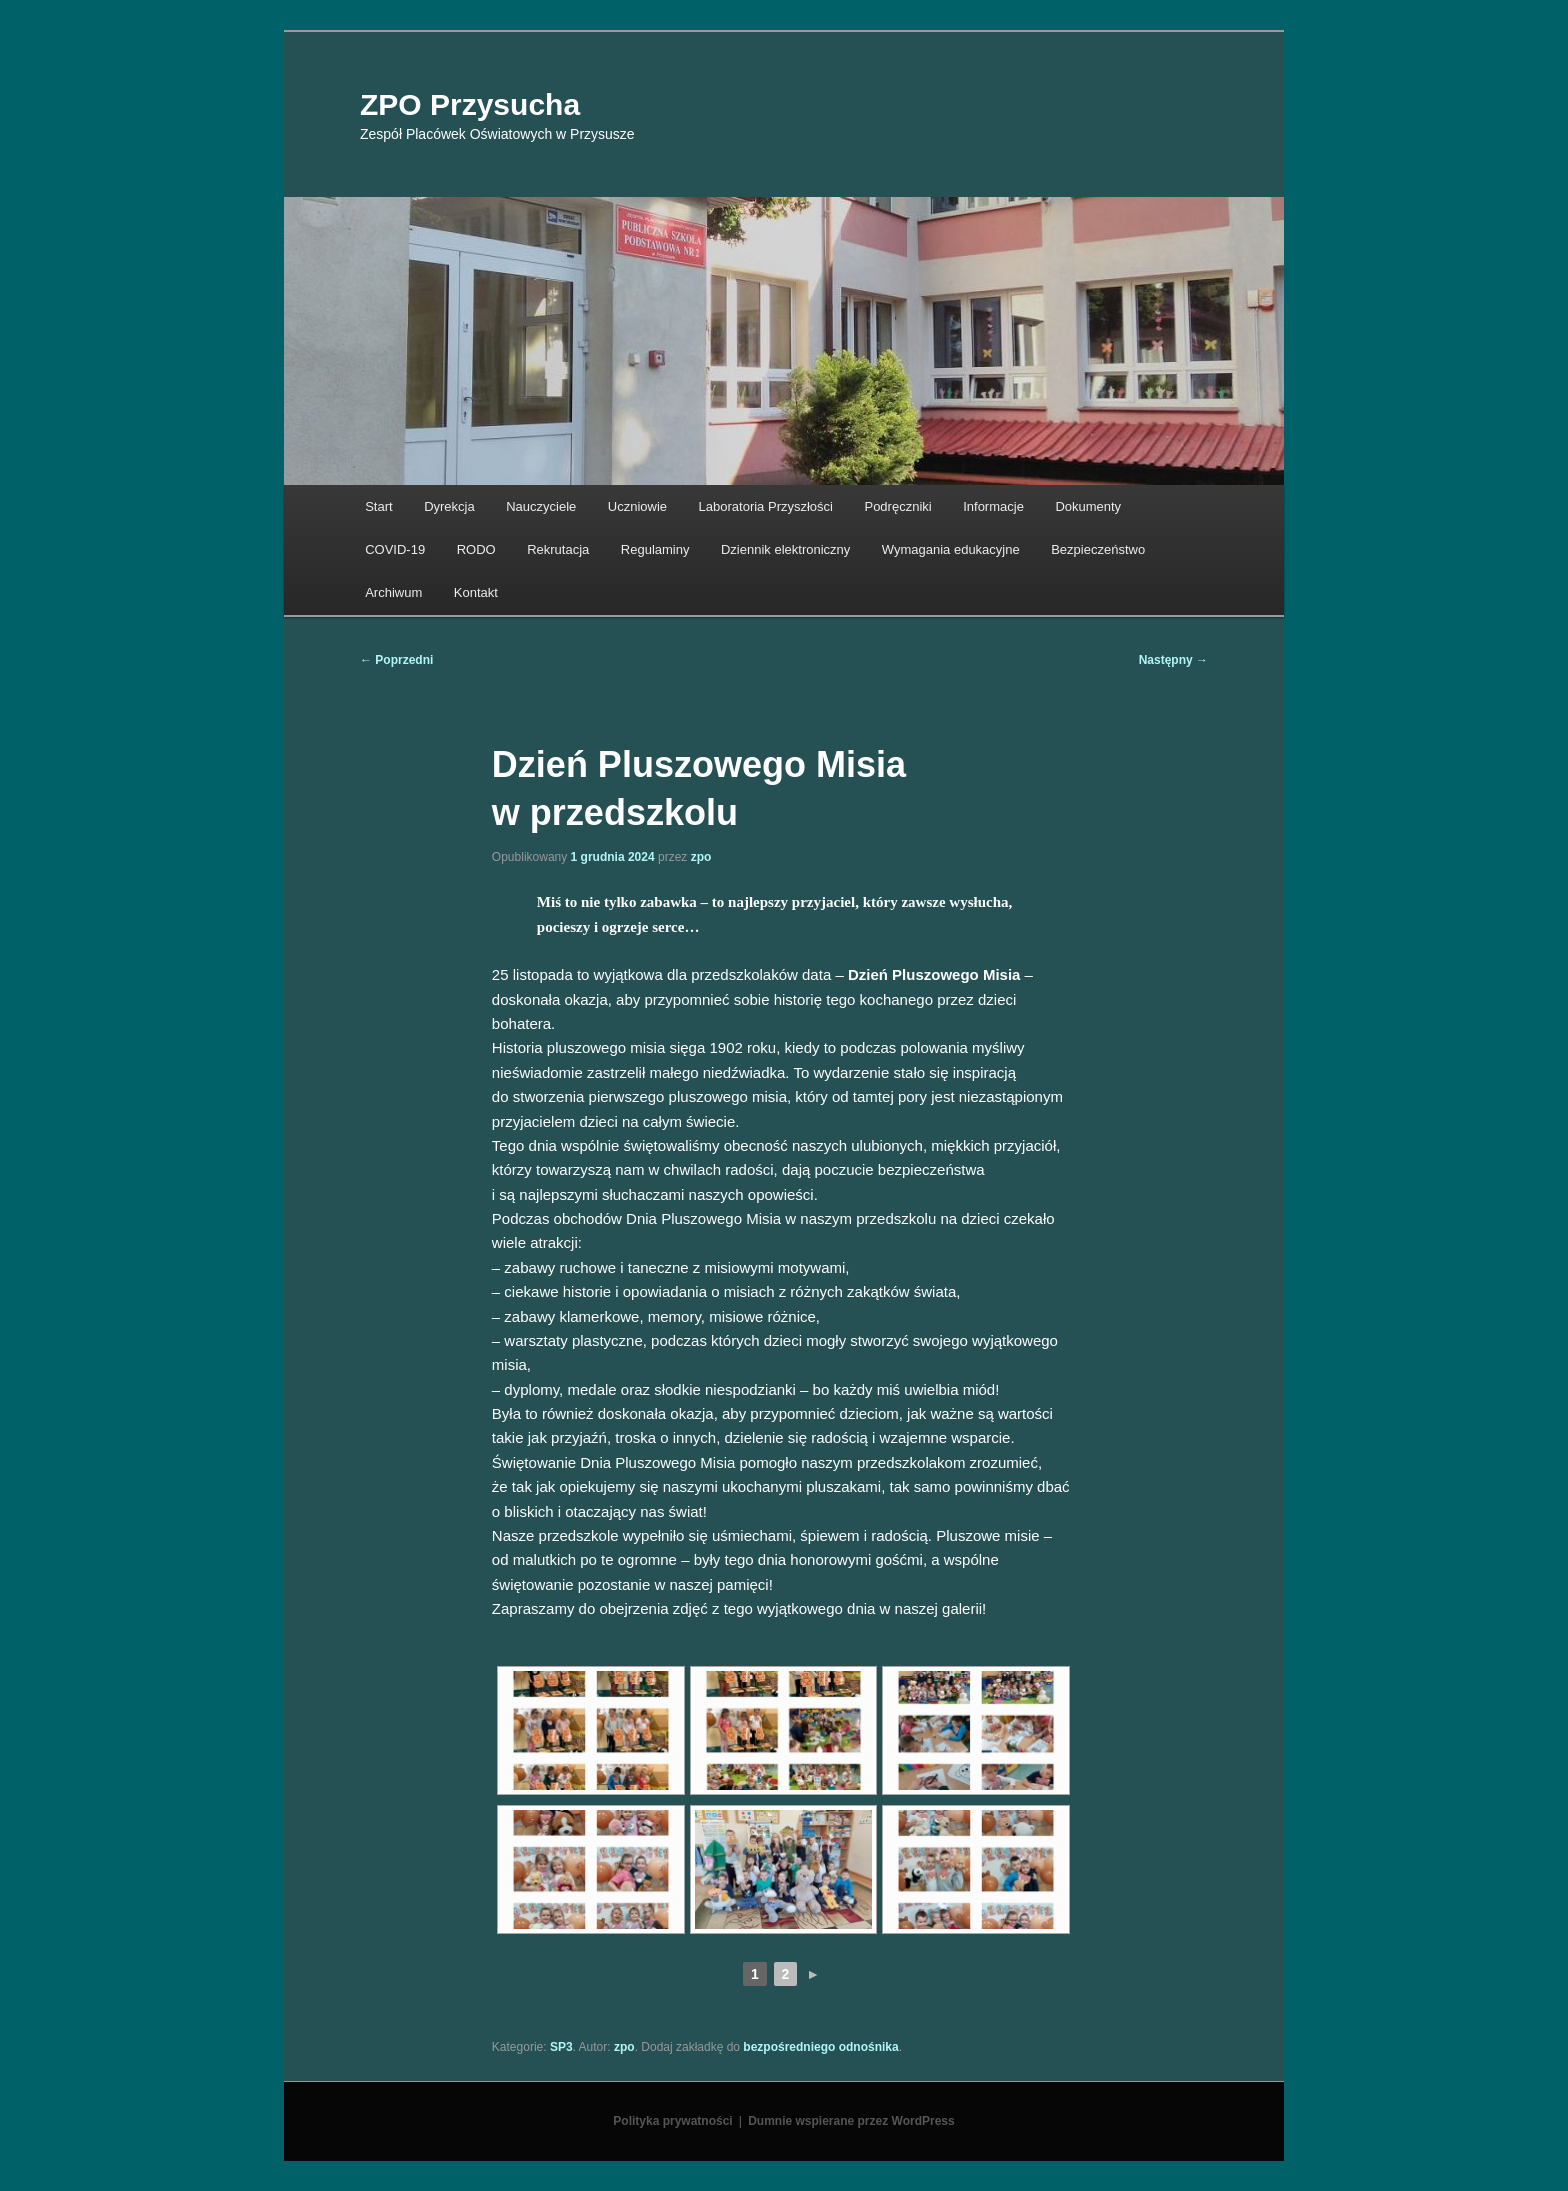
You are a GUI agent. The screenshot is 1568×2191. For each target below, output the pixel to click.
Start (378, 506)
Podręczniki (897, 506)
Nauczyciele (541, 506)
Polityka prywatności (672, 2121)
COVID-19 (395, 549)
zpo (701, 857)
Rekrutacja (558, 549)
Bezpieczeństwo (1098, 549)
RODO (476, 549)
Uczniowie (637, 506)
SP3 (561, 2047)
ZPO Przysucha (470, 104)
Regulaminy (655, 549)
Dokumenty (1088, 506)
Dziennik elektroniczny (785, 549)
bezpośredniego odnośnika (820, 2047)
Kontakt (476, 592)
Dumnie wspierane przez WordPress (851, 2121)
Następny (1173, 660)
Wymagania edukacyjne (951, 549)
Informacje (993, 506)
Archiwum (393, 592)
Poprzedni (396, 660)
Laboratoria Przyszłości (766, 506)
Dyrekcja (449, 506)
